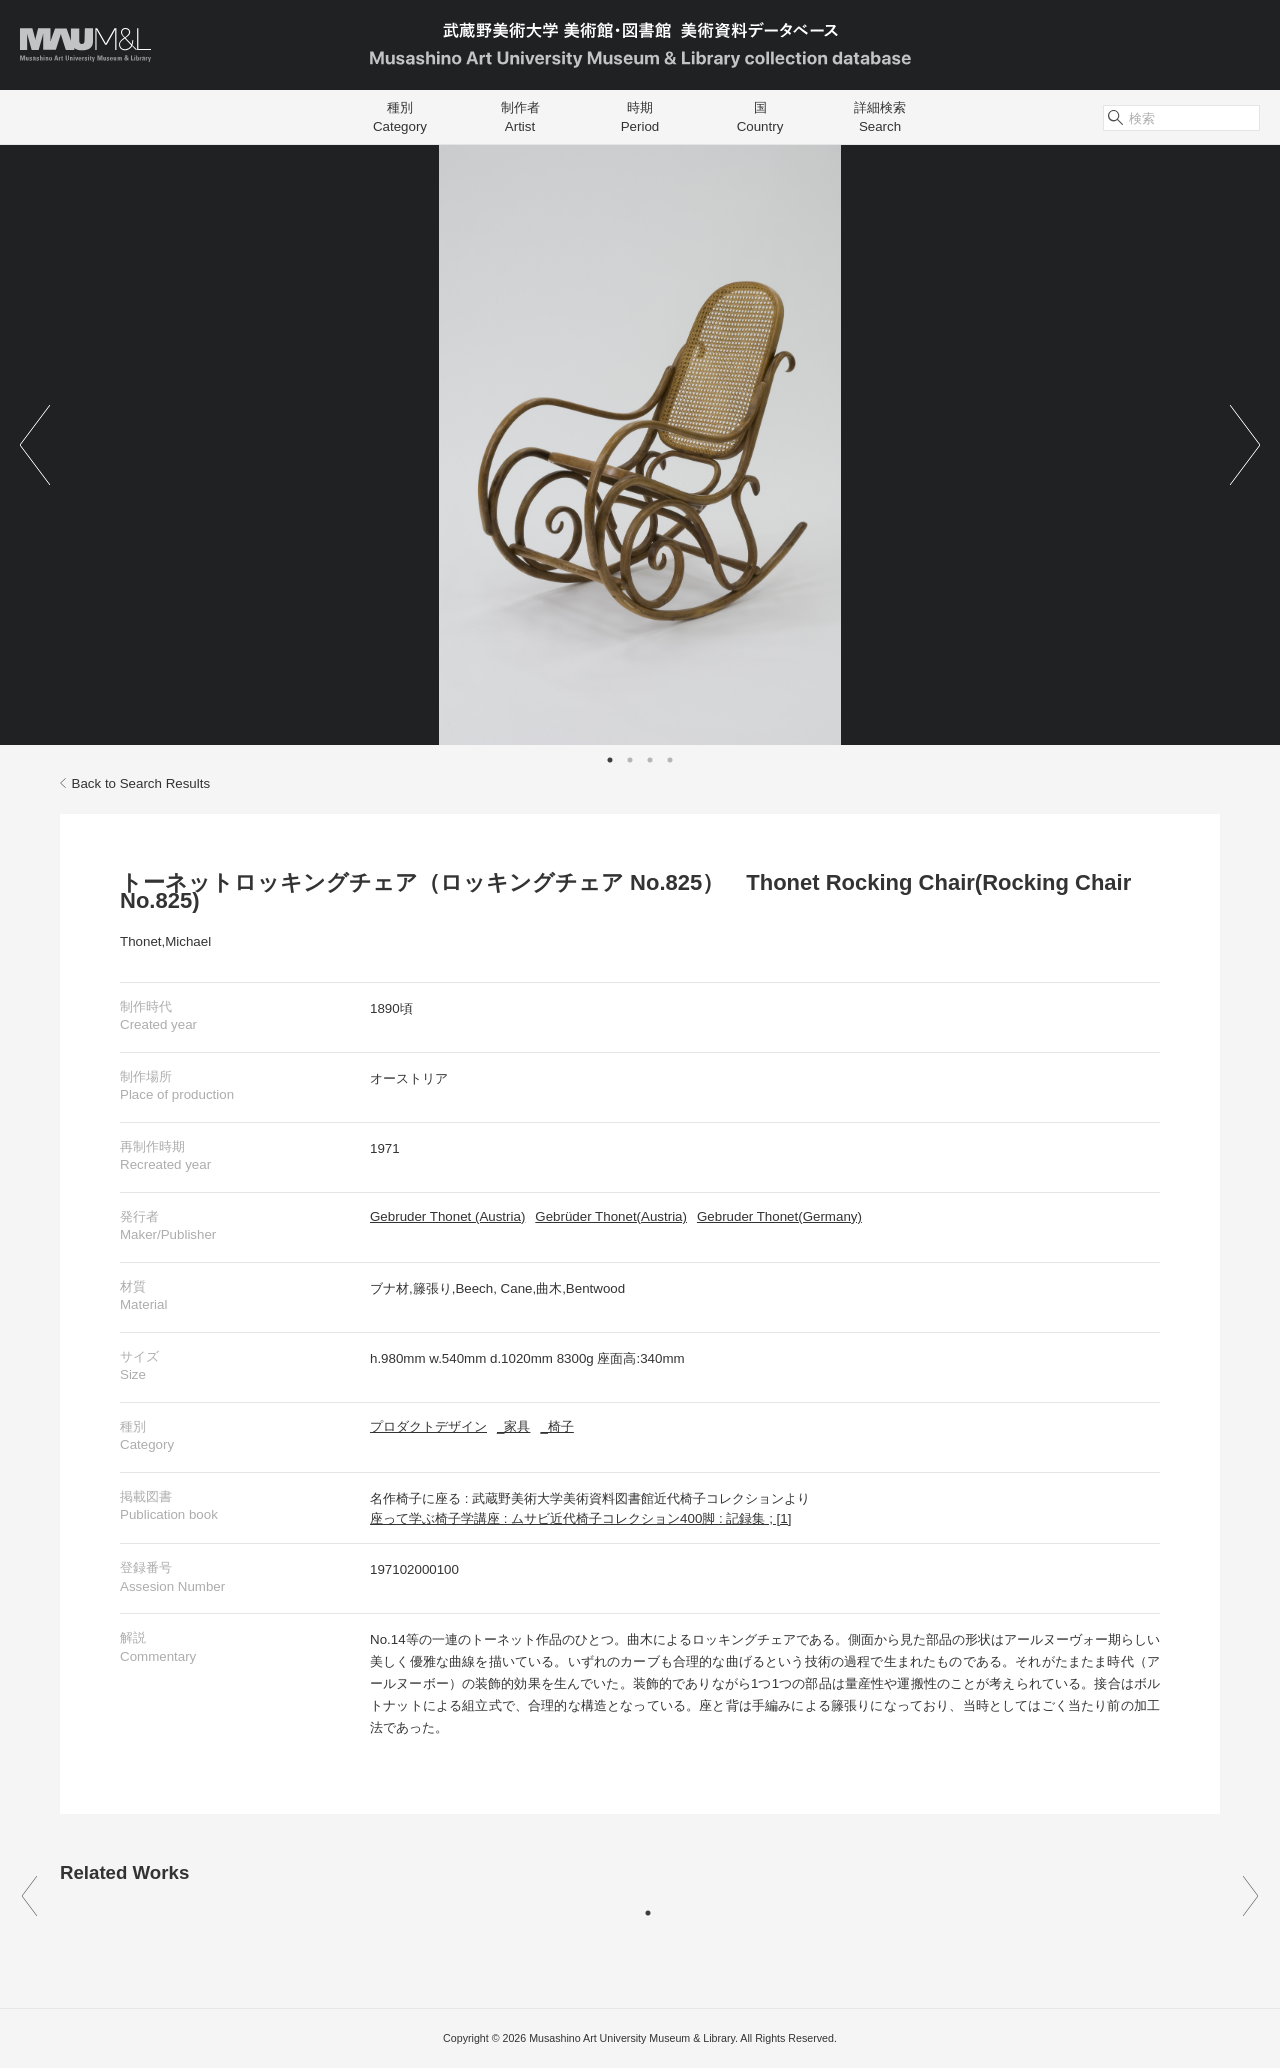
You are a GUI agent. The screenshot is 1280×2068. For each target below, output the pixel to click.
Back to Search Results (135, 783)
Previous (35, 445)
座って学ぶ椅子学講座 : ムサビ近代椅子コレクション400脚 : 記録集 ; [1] (580, 1518)
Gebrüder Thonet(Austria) (611, 1216)
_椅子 (556, 1426)
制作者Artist (520, 117)
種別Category (400, 117)
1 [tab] (610, 760)
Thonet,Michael (165, 941)
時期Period (640, 117)
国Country (760, 117)
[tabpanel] (640, 445)
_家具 (513, 1426)
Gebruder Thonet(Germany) (779, 1216)
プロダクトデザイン (428, 1426)
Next (1245, 445)
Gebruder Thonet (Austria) (447, 1216)
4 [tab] (670, 760)
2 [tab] (630, 760)
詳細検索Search (880, 117)
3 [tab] (650, 760)
